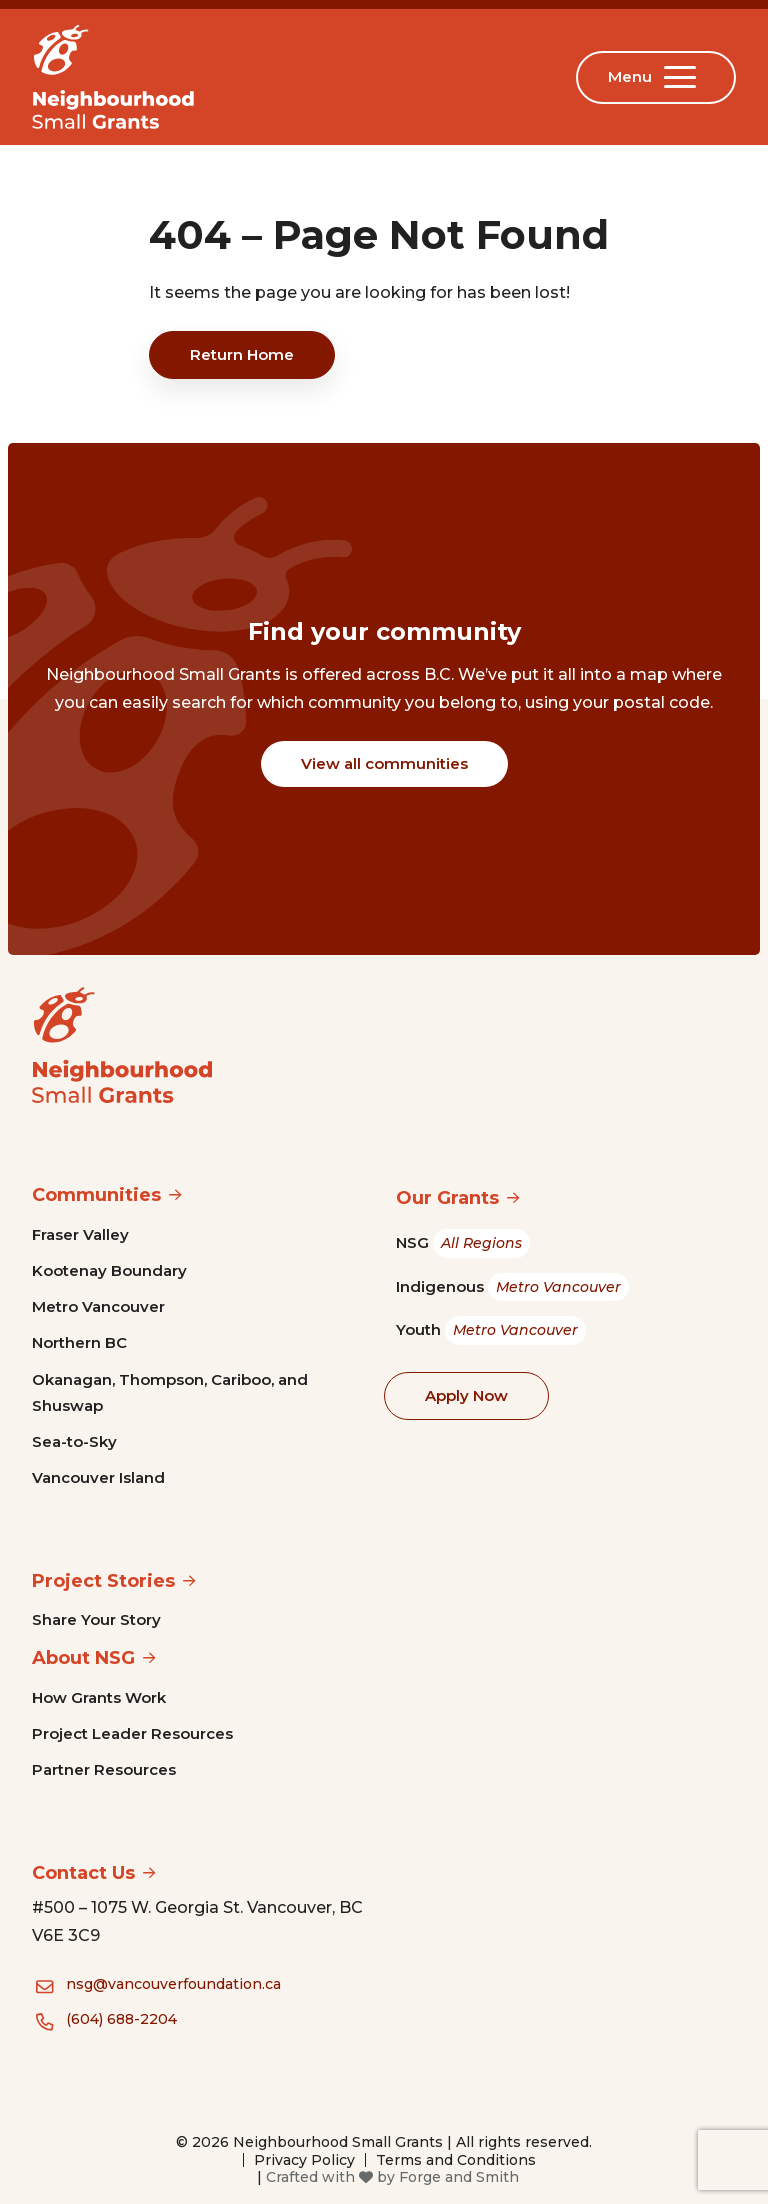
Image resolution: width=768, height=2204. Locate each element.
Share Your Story (96, 1619)
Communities (96, 1195)
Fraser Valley (80, 1234)
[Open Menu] (684, 77)
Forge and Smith (459, 2177)
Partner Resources (104, 1769)
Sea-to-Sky (74, 1441)
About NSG (83, 1658)
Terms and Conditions (456, 2160)
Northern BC (79, 1342)
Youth (491, 1330)
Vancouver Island (98, 1477)
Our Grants (447, 1198)
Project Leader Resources (132, 1733)
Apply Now (466, 1395)
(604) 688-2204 (121, 2019)
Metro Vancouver (98, 1306)
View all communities (384, 763)
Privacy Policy (304, 2160)
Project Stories (103, 1581)
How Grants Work (99, 1697)
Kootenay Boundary (109, 1270)
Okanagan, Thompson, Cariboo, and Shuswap (170, 1392)
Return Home (242, 354)
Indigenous (512, 1287)
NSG (463, 1243)
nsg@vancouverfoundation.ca (173, 1984)
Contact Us (83, 1873)
